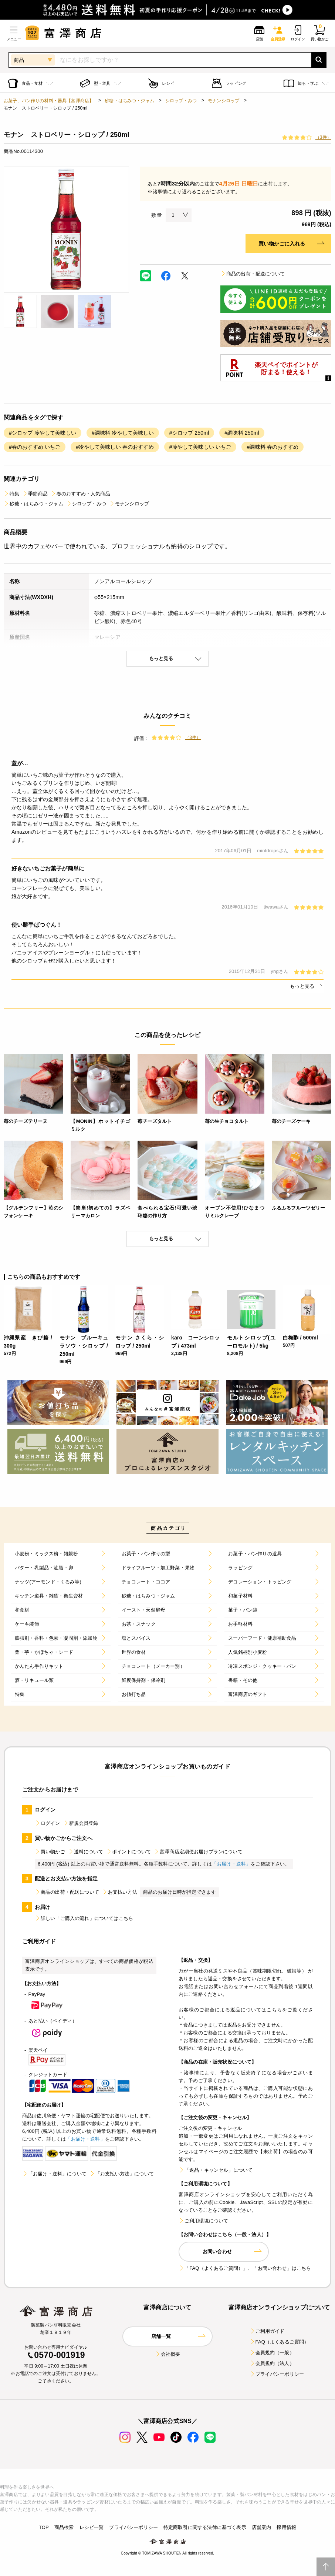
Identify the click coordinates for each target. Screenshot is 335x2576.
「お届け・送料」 (231, 1864)
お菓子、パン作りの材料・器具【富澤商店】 (49, 100)
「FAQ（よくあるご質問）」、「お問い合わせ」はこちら (245, 2268)
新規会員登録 (80, 1823)
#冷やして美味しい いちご (200, 447)
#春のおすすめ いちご (34, 447)
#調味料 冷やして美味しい (123, 433)
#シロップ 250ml (189, 433)
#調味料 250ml (241, 433)
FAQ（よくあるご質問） (279, 2342)
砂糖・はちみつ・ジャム (129, 100)
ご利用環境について (203, 2221)
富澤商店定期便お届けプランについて (198, 1851)
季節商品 (35, 493)
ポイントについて (128, 1851)
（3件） (323, 137)
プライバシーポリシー (277, 2374)
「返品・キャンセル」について (216, 2170)
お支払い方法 (119, 1892)
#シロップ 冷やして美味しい (42, 433)
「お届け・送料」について (54, 2174)
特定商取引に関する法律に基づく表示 (204, 2527)
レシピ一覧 (91, 2527)
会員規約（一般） (272, 2352)
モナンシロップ (223, 100)
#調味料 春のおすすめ (272, 447)
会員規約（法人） (272, 2363)
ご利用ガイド (267, 2331)
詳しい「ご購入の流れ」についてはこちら (84, 1918)
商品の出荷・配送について (252, 274)
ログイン (47, 1823)
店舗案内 (261, 2527)
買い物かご (50, 1851)
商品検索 (64, 2527)
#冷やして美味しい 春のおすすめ (114, 447)
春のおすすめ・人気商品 (80, 493)
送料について (85, 1851)
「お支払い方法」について (121, 2174)
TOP (44, 2527)
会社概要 (167, 2354)
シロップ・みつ (181, 100)
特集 (11, 493)
